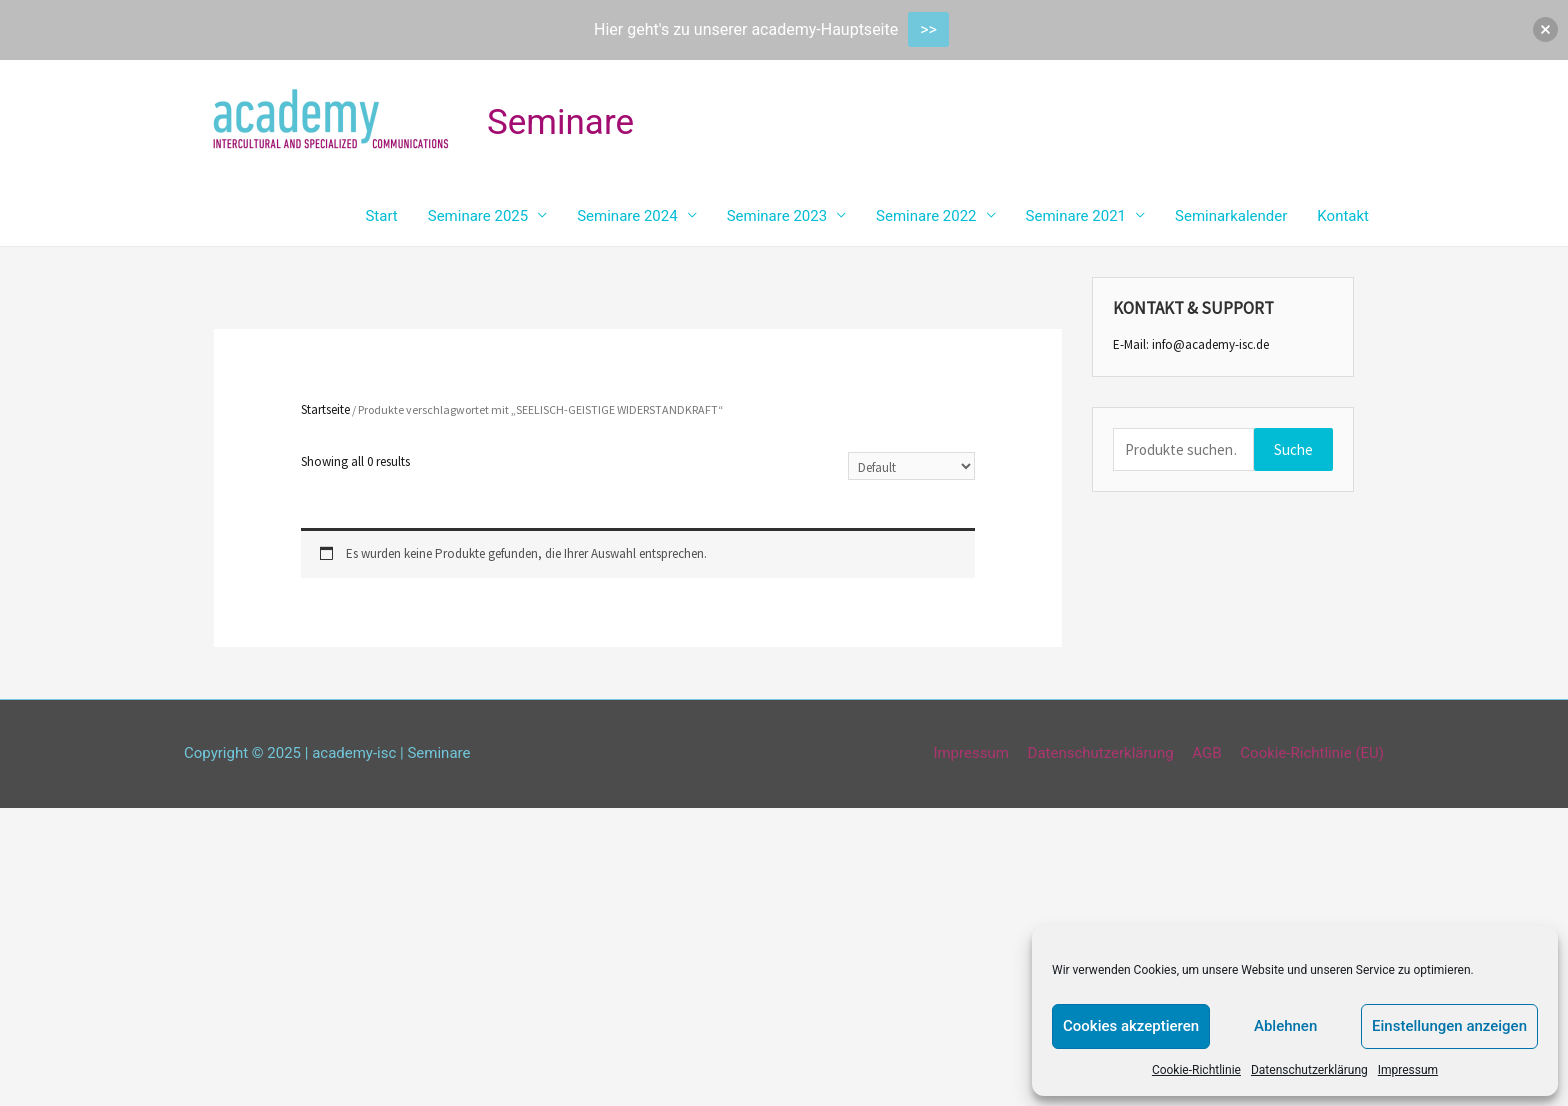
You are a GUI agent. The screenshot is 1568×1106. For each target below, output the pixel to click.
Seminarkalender (1231, 216)
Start (381, 216)
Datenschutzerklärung (1309, 1070)
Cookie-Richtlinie (1196, 1070)
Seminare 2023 (777, 216)
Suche (1293, 449)
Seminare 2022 (926, 216)
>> (928, 29)
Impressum (1408, 1070)
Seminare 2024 (627, 216)
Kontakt (1343, 216)
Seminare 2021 (1076, 216)
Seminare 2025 (478, 216)
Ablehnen (1285, 1026)
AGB (1206, 753)
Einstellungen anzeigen (1449, 1026)
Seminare (560, 122)
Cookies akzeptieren (1131, 1026)
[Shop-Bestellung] (911, 466)
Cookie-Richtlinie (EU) (1312, 753)
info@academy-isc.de (1210, 344)
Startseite (325, 409)
